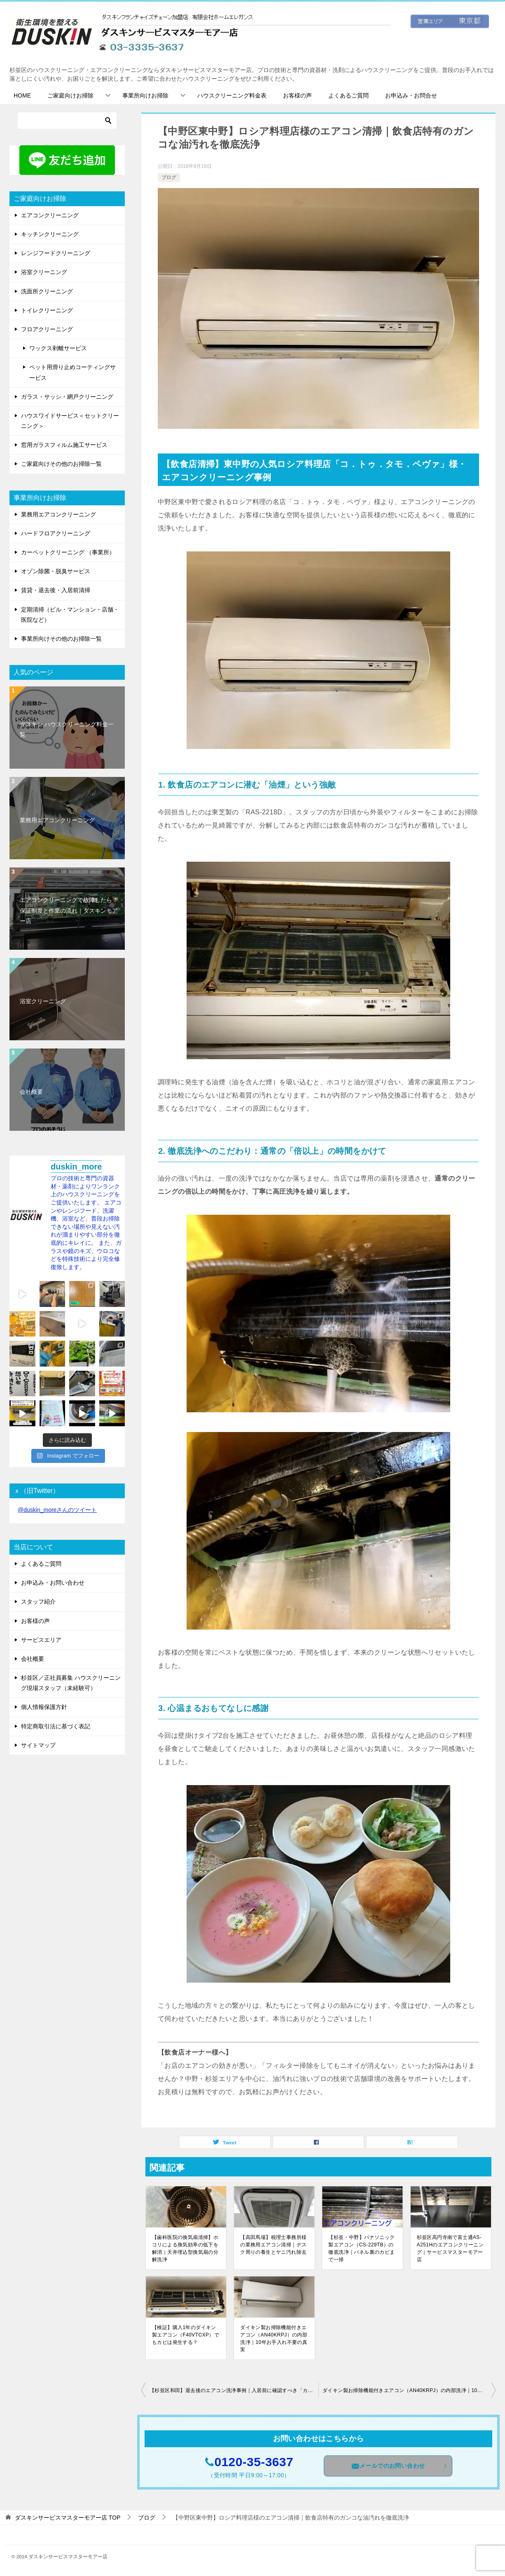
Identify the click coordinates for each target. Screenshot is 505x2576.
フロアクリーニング (47, 329)
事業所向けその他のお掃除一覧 (61, 638)
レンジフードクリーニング (55, 253)
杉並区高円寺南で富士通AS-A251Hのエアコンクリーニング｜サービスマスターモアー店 (450, 2248)
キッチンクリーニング (50, 234)
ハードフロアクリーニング (55, 533)
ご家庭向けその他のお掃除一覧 (61, 463)
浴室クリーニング (44, 272)
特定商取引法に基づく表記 (55, 1726)
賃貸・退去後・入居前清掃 (55, 590)
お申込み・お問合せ (411, 95)
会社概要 (31, 1091)
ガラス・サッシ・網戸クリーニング (67, 396)
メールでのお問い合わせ (399, 2466)
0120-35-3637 (253, 2462)
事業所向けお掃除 (145, 95)
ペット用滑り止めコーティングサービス (72, 372)
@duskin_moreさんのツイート (57, 1510)
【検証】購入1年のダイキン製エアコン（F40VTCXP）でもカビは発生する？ (185, 2335)
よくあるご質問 (348, 95)
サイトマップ (38, 1745)
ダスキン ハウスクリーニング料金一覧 (67, 729)
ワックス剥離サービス (58, 348)
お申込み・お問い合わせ (52, 1582)
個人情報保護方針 (44, 1707)
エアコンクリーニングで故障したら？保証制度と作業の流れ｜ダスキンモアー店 (69, 910)
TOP (67, 2517)
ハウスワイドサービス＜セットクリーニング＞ (70, 420)
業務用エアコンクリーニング (58, 514)
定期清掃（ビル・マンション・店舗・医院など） (70, 614)
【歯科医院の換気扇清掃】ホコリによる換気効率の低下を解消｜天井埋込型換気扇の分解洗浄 (185, 2248)
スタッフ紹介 (38, 1601)
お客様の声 (297, 95)
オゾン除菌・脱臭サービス (55, 571)
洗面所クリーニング (47, 291)
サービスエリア (41, 1640)
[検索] (67, 120)
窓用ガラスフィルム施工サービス (64, 445)
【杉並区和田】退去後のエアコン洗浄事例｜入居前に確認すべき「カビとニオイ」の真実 (234, 2390)
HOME (22, 95)
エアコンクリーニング (50, 215)
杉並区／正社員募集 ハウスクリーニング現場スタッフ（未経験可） (71, 1682)
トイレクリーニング (47, 310)
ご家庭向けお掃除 (70, 95)
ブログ (168, 177)
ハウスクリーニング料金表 (232, 95)
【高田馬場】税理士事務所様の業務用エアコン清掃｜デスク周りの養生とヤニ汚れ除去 (273, 2244)
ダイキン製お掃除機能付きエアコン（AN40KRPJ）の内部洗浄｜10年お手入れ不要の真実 (273, 2339)
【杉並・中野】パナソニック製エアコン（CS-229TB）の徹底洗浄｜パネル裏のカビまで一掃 (361, 2248)
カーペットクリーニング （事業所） (68, 552)
